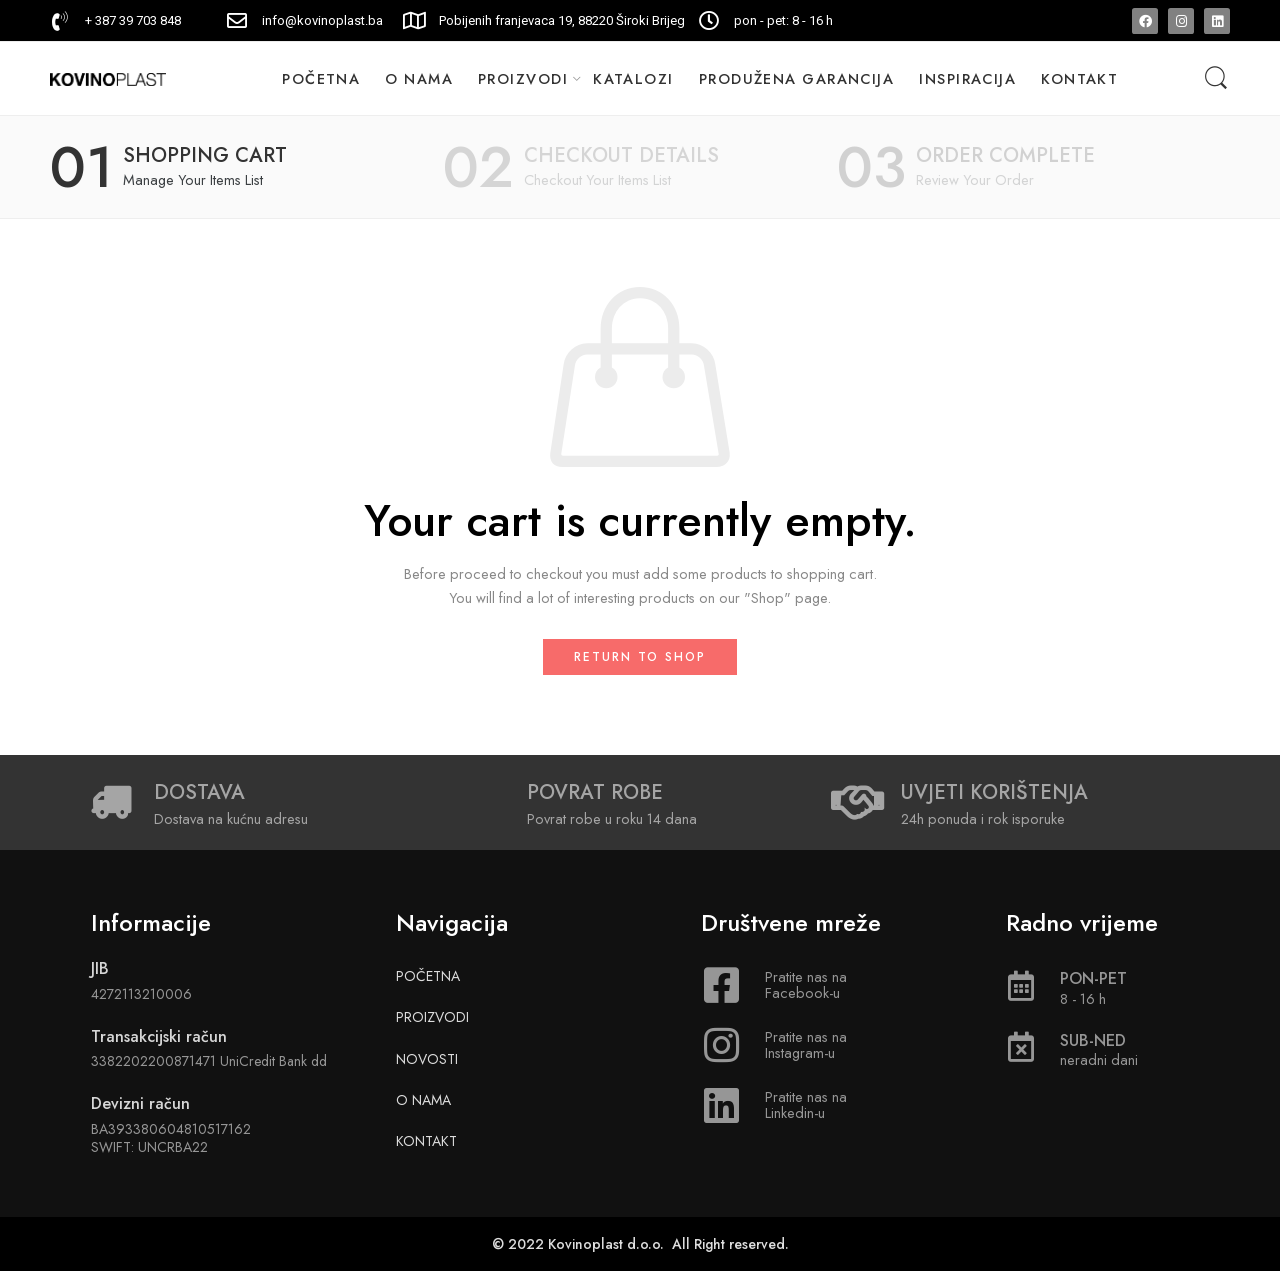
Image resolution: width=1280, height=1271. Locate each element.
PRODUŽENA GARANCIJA (797, 78)
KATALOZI (633, 78)
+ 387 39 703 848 (133, 20)
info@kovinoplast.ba (322, 20)
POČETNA (321, 78)
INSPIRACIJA (967, 78)
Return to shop (640, 657)
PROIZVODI (523, 78)
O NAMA (419, 78)
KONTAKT (1079, 78)
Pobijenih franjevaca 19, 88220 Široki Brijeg (562, 20)
